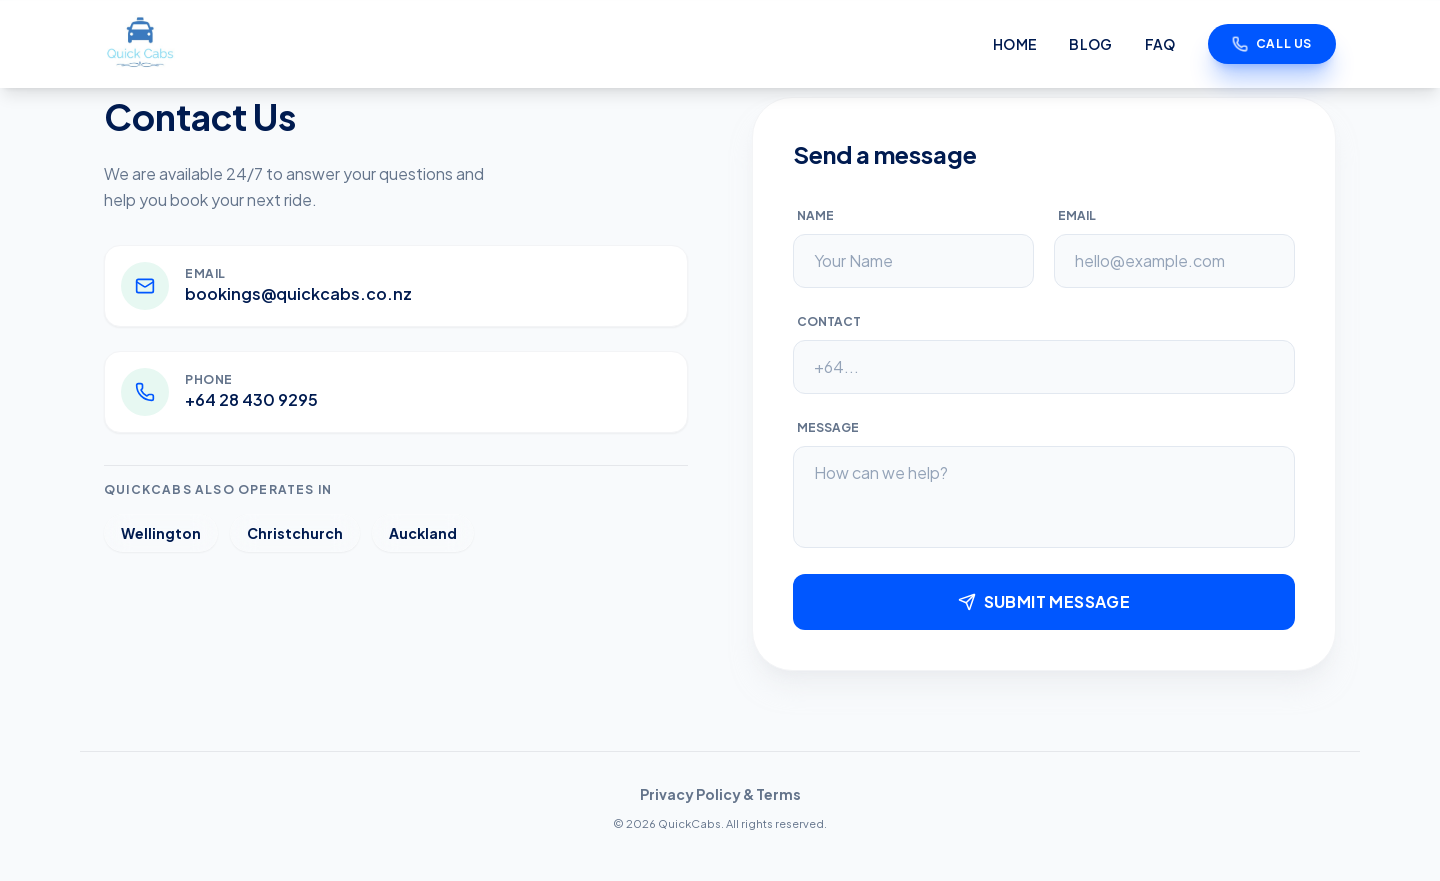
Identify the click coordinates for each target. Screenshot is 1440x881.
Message (828, 427)
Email (1077, 215)
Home (1015, 44)
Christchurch (295, 533)
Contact (829, 321)
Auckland (423, 533)
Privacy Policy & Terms (720, 794)
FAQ (1160, 44)
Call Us (1272, 44)
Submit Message (1044, 601)
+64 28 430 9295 (251, 399)
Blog (1090, 44)
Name (815, 215)
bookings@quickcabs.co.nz (298, 293)
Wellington (161, 533)
